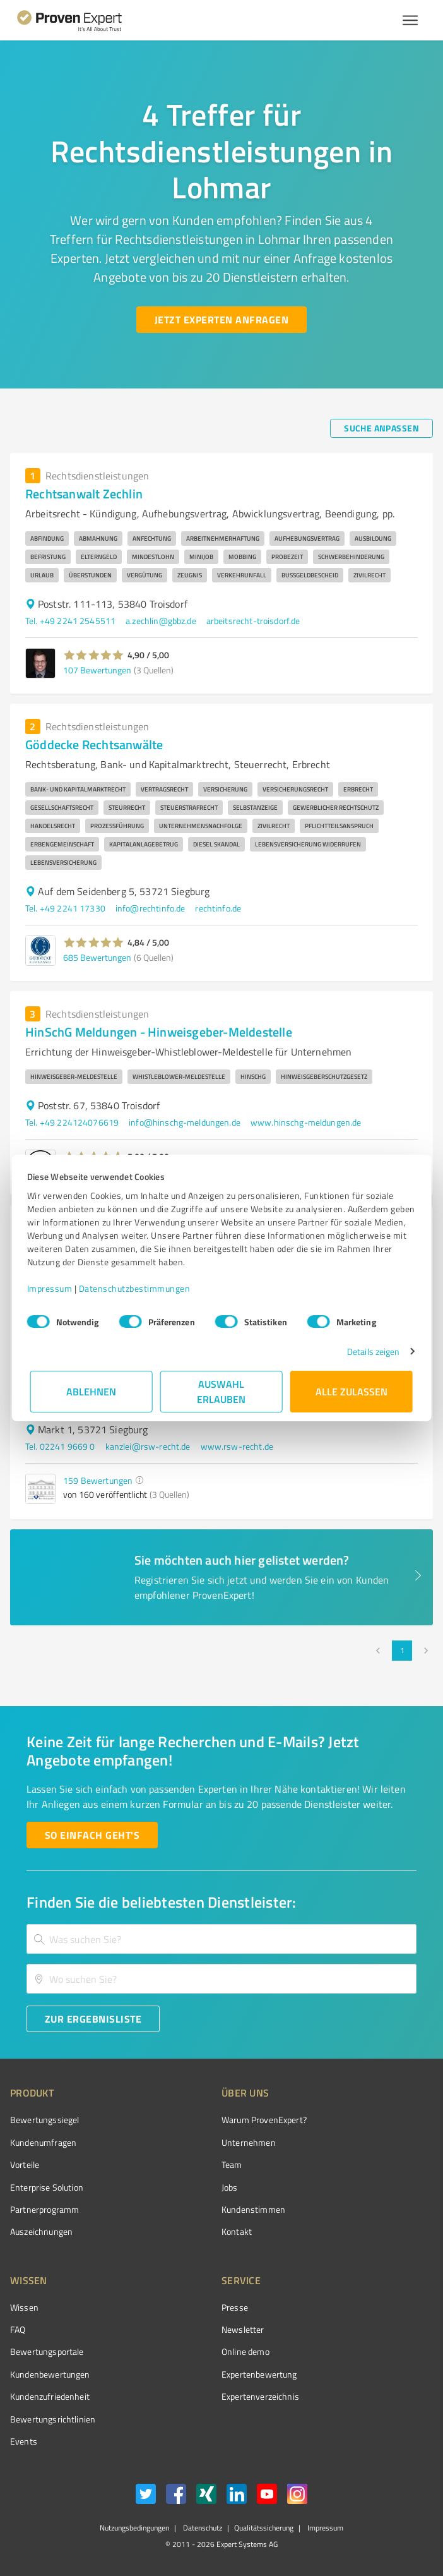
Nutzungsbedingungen (134, 2527)
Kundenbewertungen (50, 2374)
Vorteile (24, 2164)
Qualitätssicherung (263, 2527)
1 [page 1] (402, 1650)
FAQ (17, 2329)
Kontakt (237, 2231)
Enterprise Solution (46, 2187)
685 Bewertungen (97, 957)
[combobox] (221, 1939)
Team (232, 2164)
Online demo (245, 2351)
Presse (235, 2307)
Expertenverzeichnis (260, 2396)
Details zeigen (370, 1351)
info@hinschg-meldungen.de (184, 1122)
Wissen (24, 2307)
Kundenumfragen (43, 2142)
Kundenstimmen (253, 2209)
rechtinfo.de (218, 908)
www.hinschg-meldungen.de (306, 1122)
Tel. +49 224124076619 (72, 1122)
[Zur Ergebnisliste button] (93, 2019)
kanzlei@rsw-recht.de (148, 1446)
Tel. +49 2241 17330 (65, 908)
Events (23, 2441)
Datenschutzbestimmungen (138, 1288)
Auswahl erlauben (222, 1391)
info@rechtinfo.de (150, 908)
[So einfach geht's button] (92, 1835)
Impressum (53, 1288)
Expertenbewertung (259, 2374)
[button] (93, 655)
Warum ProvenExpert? (264, 2120)
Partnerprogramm (44, 2209)
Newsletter (243, 2329)
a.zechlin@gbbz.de (161, 621)
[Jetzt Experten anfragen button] (221, 319)
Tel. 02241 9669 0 (60, 1446)
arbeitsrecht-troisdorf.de (253, 621)
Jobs (230, 2187)
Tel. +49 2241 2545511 (70, 621)
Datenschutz (201, 2527)
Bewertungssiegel (44, 2120)
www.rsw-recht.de (237, 1446)
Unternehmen (249, 2142)
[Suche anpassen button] (381, 428)
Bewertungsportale (47, 2351)
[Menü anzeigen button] (410, 20)
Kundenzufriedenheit (50, 2396)
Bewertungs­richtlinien (52, 2419)
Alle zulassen (351, 1391)
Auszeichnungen (41, 2231)
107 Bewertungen (97, 670)
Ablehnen (92, 1391)
